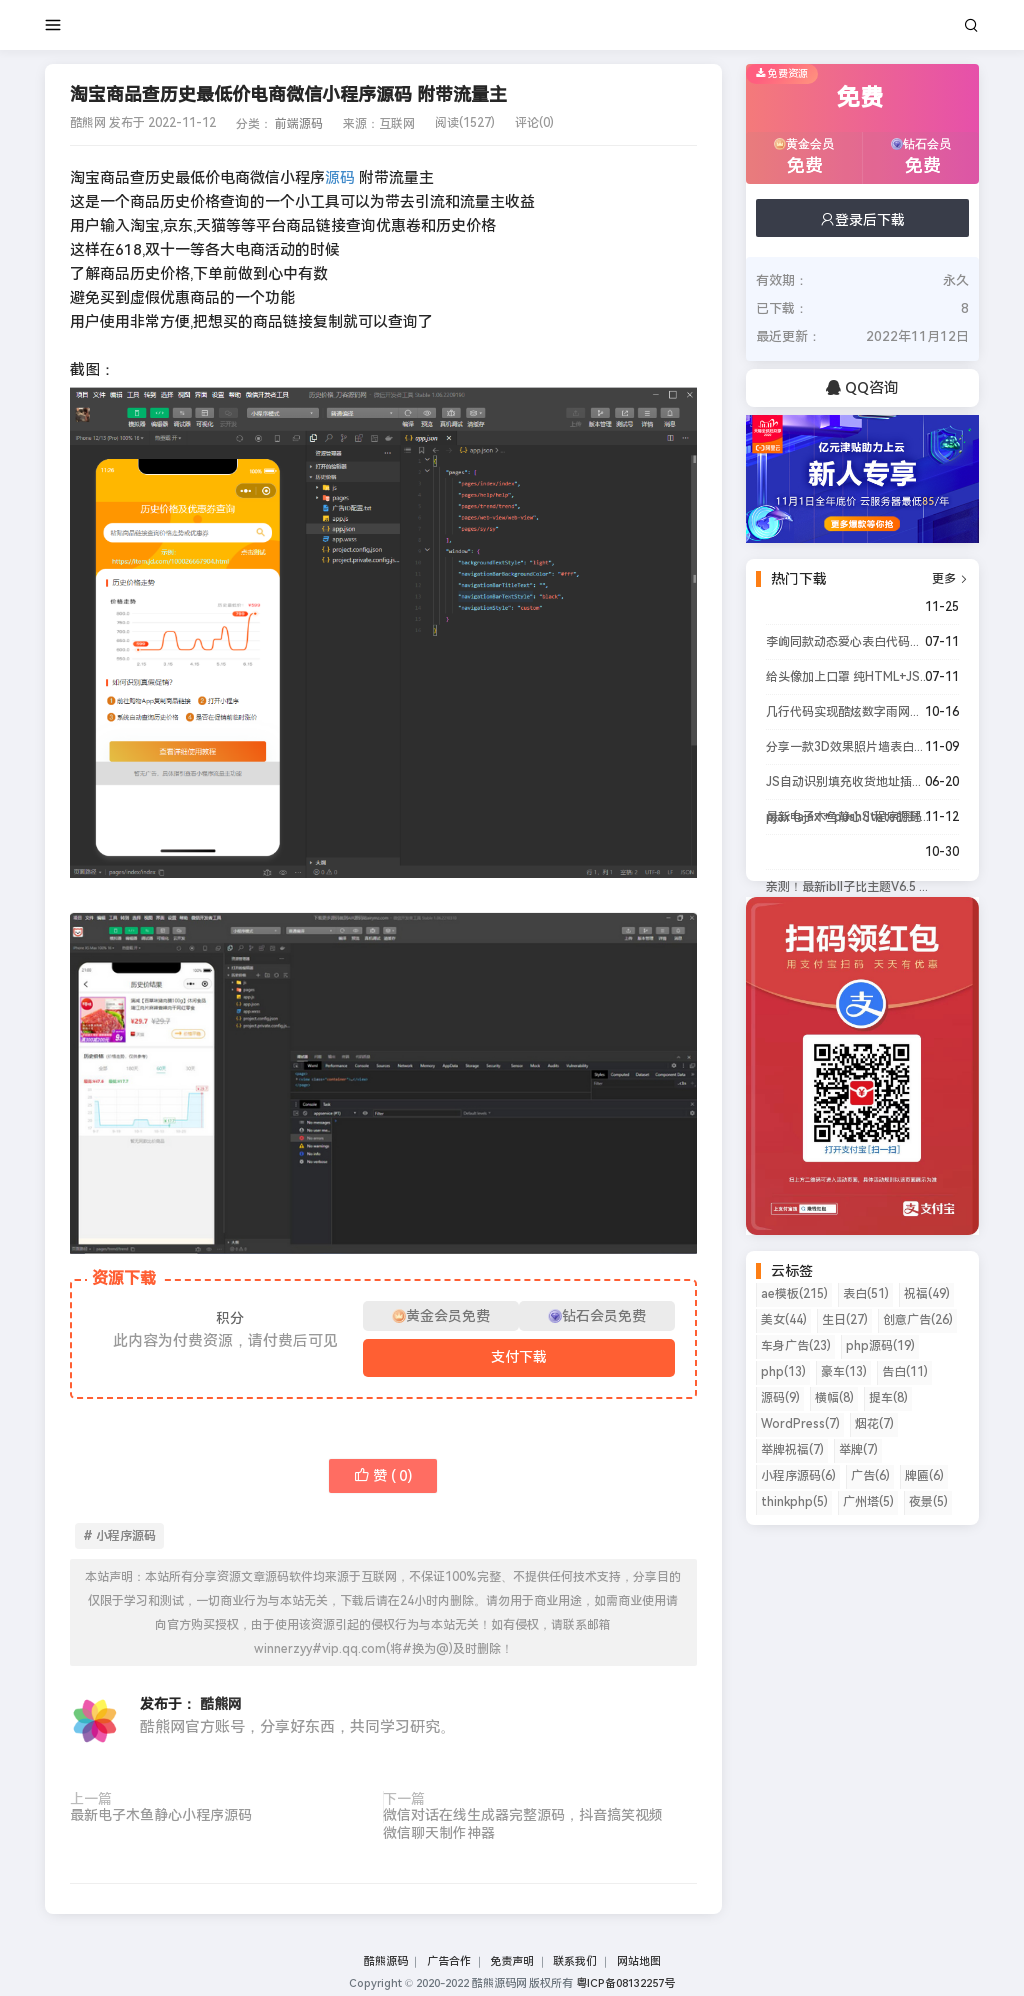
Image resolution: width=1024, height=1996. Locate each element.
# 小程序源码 (119, 1536)
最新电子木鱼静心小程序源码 (161, 1815)
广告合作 (449, 1961)
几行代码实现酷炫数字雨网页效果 (848, 712)
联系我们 (575, 1961)
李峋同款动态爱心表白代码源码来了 (848, 642)
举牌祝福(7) (792, 1450)
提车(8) (888, 1398)
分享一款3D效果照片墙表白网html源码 (848, 747)
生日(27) (845, 1320)
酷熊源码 (386, 1961)
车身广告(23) (796, 1346)
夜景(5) (928, 1502)
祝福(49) (927, 1294)
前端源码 (299, 124)
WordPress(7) (800, 1424)
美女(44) (784, 1320)
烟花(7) (874, 1424)
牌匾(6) (924, 1476)
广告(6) (870, 1476)
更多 (950, 579)
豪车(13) (844, 1372)
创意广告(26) (918, 1320)
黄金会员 (806, 159)
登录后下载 (862, 219)
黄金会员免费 (441, 1316)
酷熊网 (221, 1704)
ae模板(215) (794, 1294)
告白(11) (905, 1372)
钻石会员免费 (597, 1316)
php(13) (783, 1372)
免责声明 (512, 1961)
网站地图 (639, 1961)
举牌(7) (858, 1450)
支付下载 (519, 1357)
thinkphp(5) (794, 1502)
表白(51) (866, 1294)
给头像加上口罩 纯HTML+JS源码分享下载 (848, 677)
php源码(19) (880, 1346)
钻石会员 (922, 159)
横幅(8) (834, 1398)
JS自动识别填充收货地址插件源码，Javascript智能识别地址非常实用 (848, 782)
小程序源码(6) (798, 1476)
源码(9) (780, 1398)
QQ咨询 (862, 388)
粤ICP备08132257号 (625, 1983)
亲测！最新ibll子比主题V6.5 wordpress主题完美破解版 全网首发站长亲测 (848, 887)
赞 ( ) (383, 1475)
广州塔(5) (868, 1502)
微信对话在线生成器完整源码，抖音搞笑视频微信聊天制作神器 (523, 1824)
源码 (340, 178)
